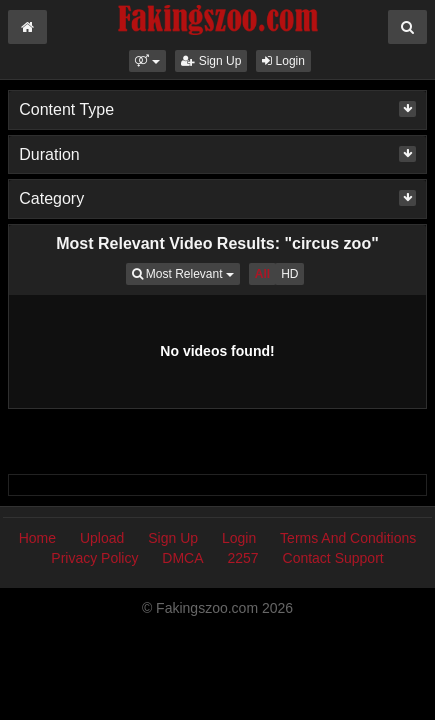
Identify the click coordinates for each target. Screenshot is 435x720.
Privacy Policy (94, 558)
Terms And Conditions (348, 538)
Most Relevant (186, 272)
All (262, 274)
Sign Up (211, 61)
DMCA (182, 558)
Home (37, 538)
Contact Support (333, 558)
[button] (147, 61)
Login (283, 61)
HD (289, 274)
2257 (242, 558)
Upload (102, 538)
